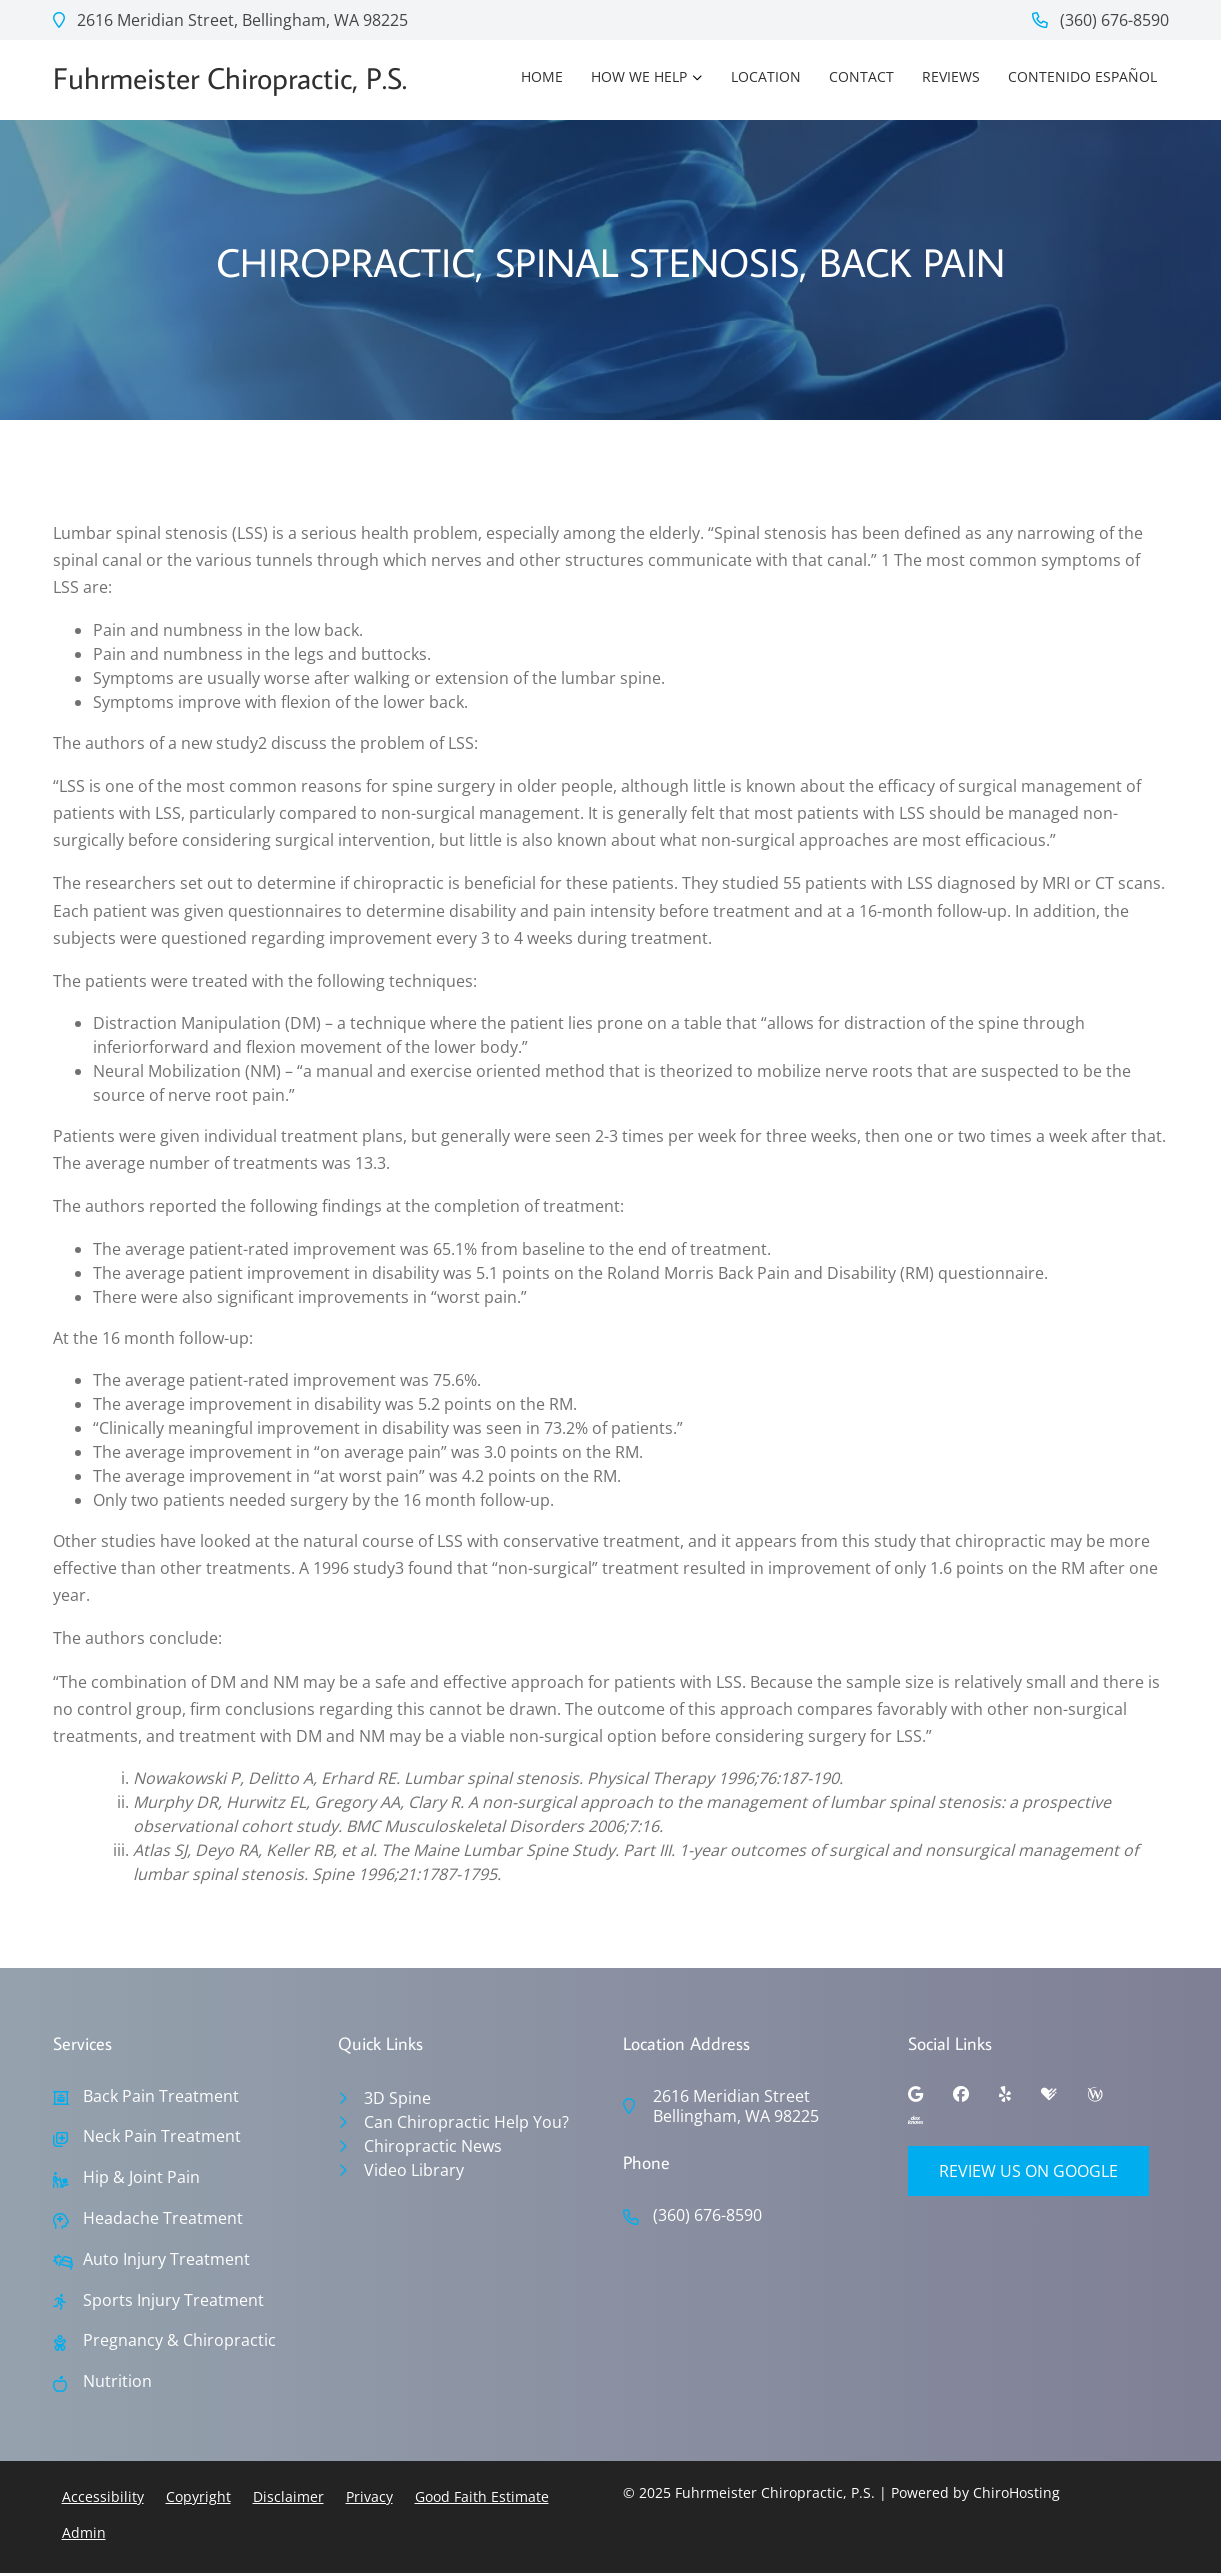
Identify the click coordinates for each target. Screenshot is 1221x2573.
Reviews (951, 76)
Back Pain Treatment (161, 2096)
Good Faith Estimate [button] (482, 2496)
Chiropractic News (433, 2146)
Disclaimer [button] (288, 2496)
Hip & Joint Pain (141, 2177)
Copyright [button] (198, 2496)
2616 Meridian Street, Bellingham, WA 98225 (230, 20)
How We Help (639, 76)
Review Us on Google (1028, 2171)
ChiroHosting (1016, 2492)
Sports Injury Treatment (173, 2300)
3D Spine (397, 2098)
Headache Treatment (163, 2218)
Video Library (414, 2170)
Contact (861, 76)
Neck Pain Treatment (162, 2136)
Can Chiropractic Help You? (466, 2122)
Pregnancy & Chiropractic (179, 2340)
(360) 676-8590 (1100, 20)
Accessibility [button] (103, 2496)
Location (766, 76)
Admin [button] (84, 2532)
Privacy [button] (369, 2496)
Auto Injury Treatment (166, 2259)
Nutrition (117, 2381)
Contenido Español (1082, 76)
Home (542, 76)
